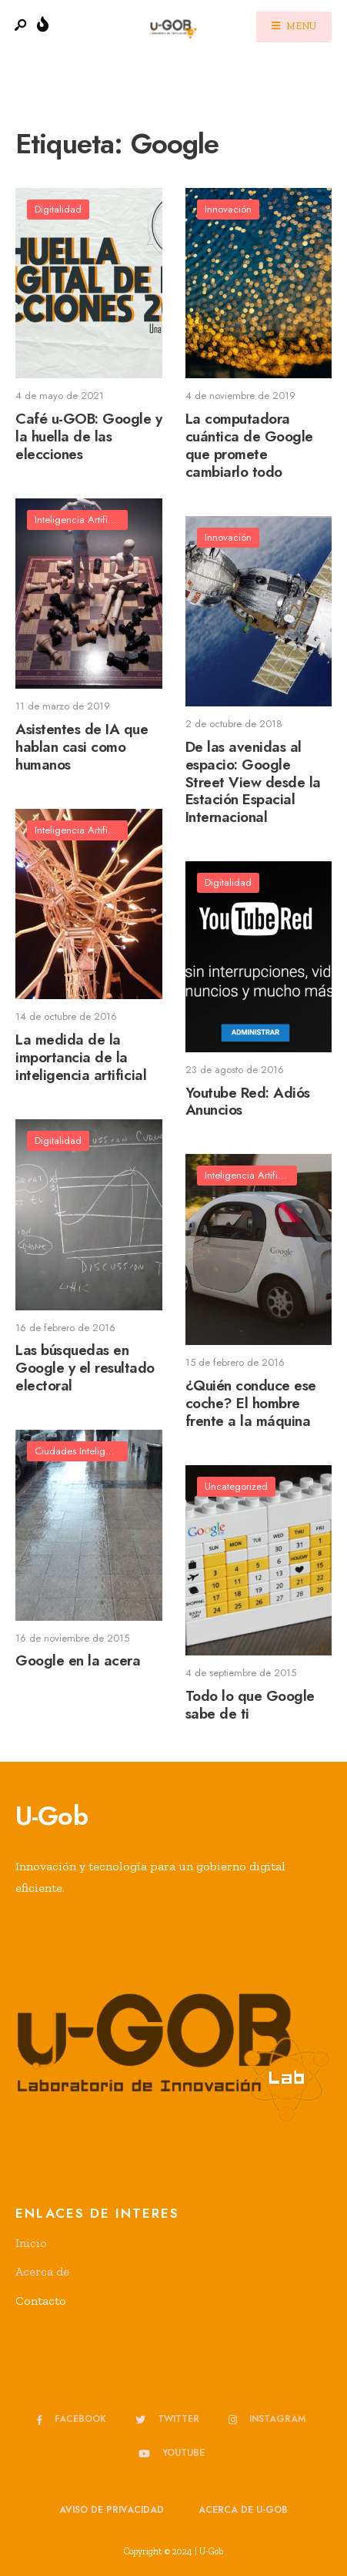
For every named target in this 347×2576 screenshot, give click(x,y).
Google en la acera (77, 1661)
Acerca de (42, 2271)
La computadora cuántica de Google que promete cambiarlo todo (249, 444)
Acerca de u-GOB (243, 2510)
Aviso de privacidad (111, 2510)
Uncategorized (236, 1486)
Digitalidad (58, 209)
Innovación (228, 209)
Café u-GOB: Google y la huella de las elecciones (88, 436)
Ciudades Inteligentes (81, 1451)
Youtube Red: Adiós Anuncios (247, 1101)
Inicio (31, 2243)
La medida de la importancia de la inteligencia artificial (80, 1057)
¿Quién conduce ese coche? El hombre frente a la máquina (250, 1403)
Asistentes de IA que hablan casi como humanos (81, 747)
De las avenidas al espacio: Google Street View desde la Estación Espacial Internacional (253, 781)
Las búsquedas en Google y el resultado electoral (85, 1368)
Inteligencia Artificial (79, 519)
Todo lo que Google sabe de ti (250, 1704)
